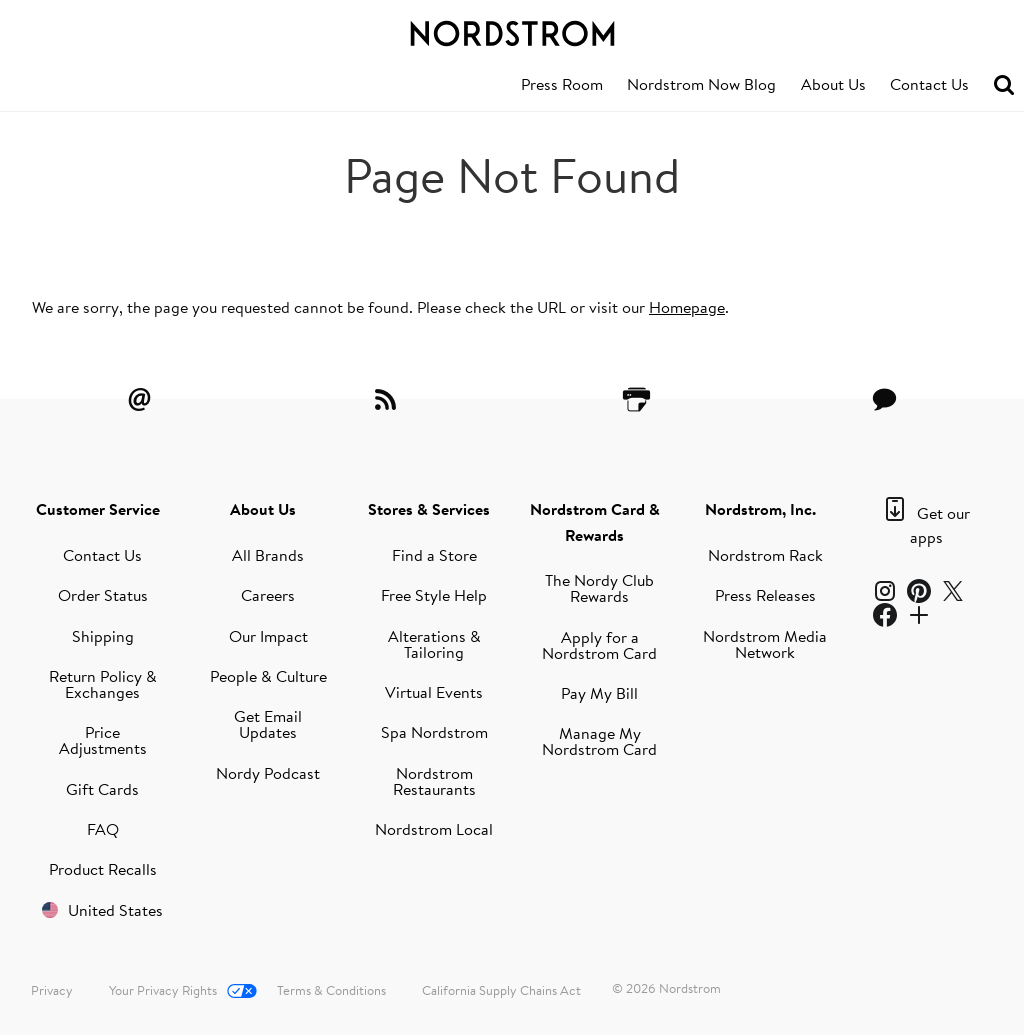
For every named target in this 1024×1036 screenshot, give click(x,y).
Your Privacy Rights (163, 990)
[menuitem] (562, 85)
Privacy (52, 990)
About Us (833, 84)
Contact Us (929, 84)
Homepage (687, 307)
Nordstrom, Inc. (760, 509)
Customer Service (98, 509)
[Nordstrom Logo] (512, 30)
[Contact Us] (885, 399)
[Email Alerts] (139, 399)
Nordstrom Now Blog (701, 84)
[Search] (1004, 85)
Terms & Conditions (331, 990)
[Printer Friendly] (636, 399)
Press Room (562, 84)
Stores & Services (429, 509)
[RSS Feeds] (388, 399)
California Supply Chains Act (501, 990)
